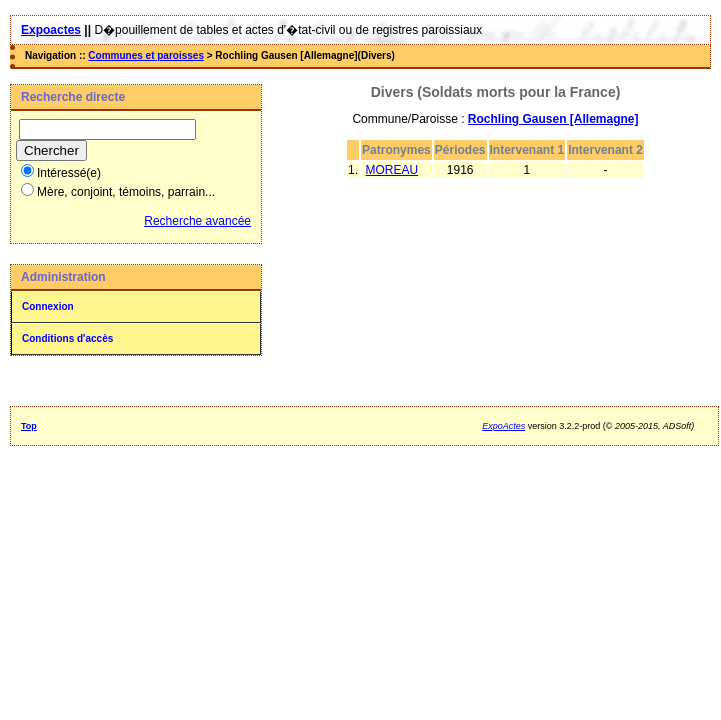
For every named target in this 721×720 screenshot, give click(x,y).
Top (29, 426)
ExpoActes (503, 426)
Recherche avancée (197, 221)
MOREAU (391, 170)
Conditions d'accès (67, 338)
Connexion (48, 306)
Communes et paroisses (146, 55)
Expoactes (51, 30)
